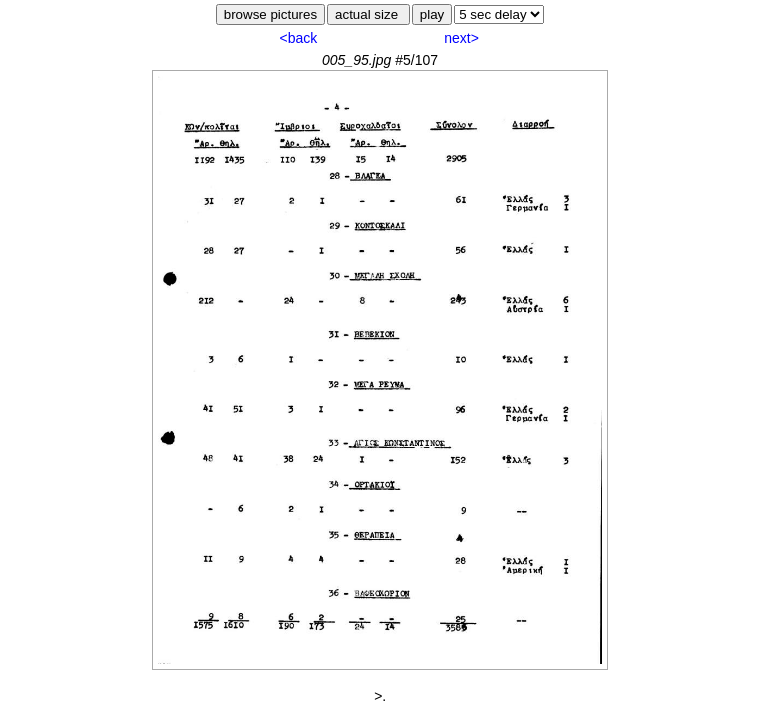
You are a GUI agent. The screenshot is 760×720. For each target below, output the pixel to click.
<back (298, 38)
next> (461, 38)
